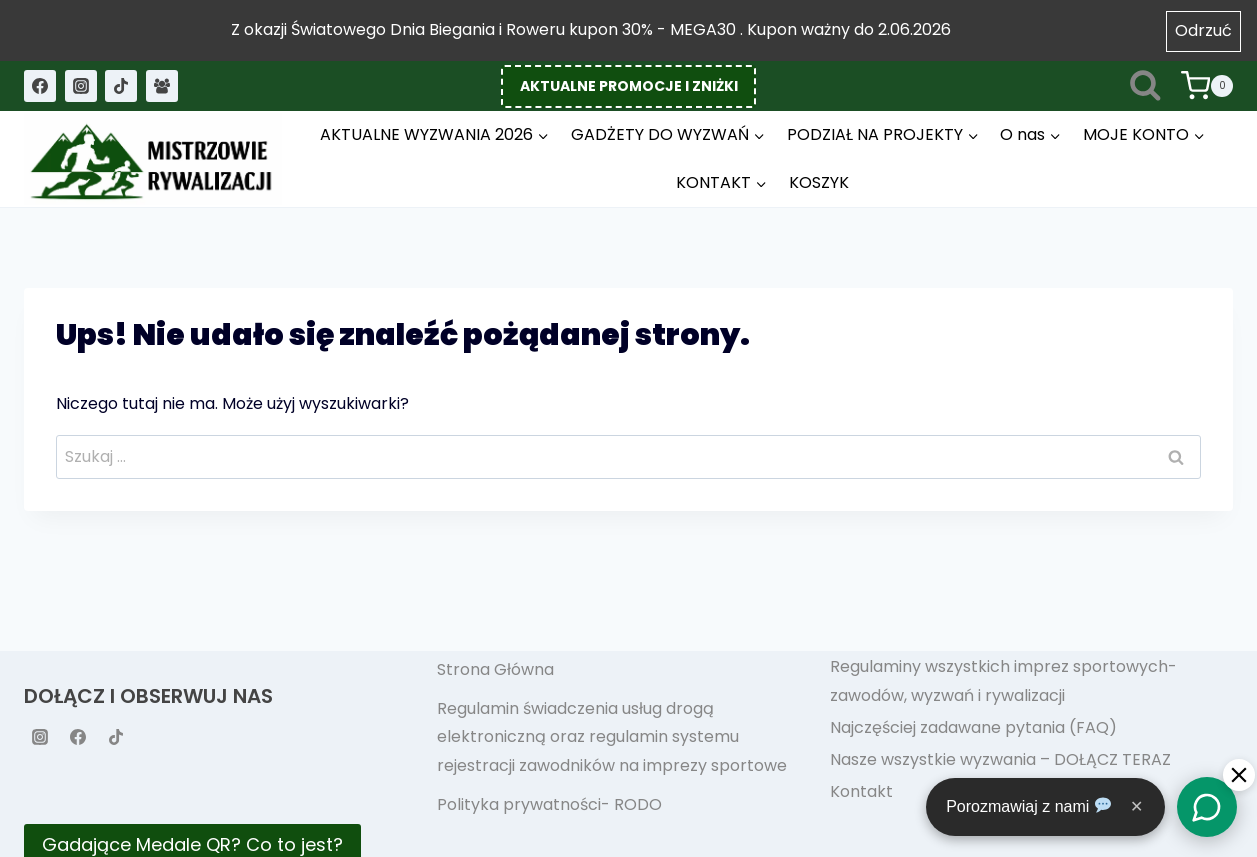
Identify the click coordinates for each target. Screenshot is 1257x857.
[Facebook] (40, 86)
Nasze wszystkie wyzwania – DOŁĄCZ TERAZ (1000, 759)
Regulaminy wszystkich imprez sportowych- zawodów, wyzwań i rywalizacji (1003, 681)
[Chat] (1207, 807)
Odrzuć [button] (1203, 30)
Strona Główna (495, 669)
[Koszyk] (1207, 85)
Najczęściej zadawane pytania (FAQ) (973, 727)
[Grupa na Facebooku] (162, 86)
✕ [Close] (1136, 806)
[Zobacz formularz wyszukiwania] (1145, 86)
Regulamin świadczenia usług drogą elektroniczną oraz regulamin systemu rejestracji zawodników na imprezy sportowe (612, 737)
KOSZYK (819, 182)
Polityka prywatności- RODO (549, 804)
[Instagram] (81, 86)
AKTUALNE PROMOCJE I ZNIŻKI (629, 86)
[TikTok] (121, 86)
